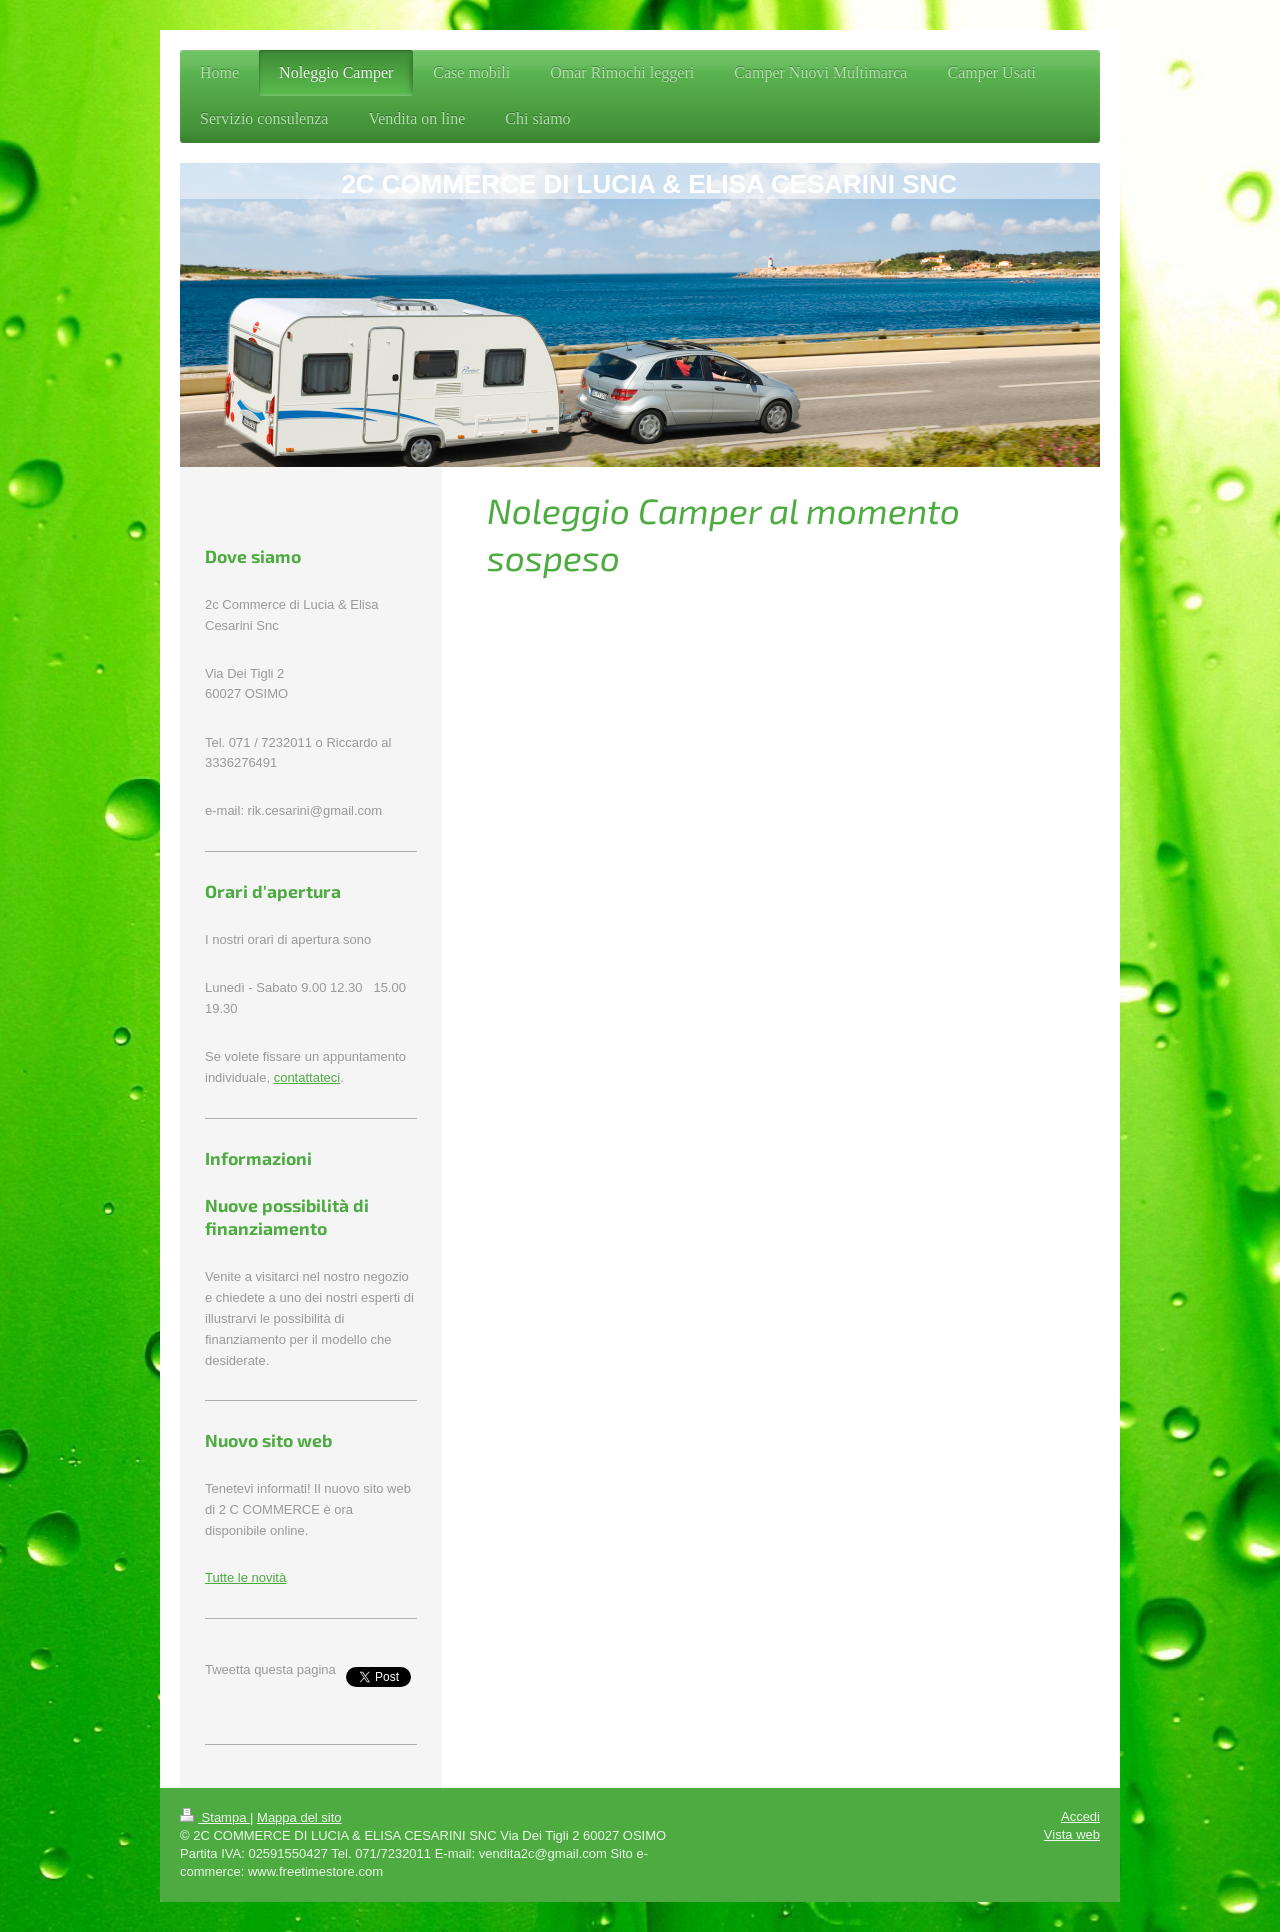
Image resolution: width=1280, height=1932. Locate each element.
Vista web (1072, 1834)
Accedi (1080, 1816)
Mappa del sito (299, 1817)
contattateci (307, 1077)
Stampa (215, 1817)
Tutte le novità (245, 1577)
